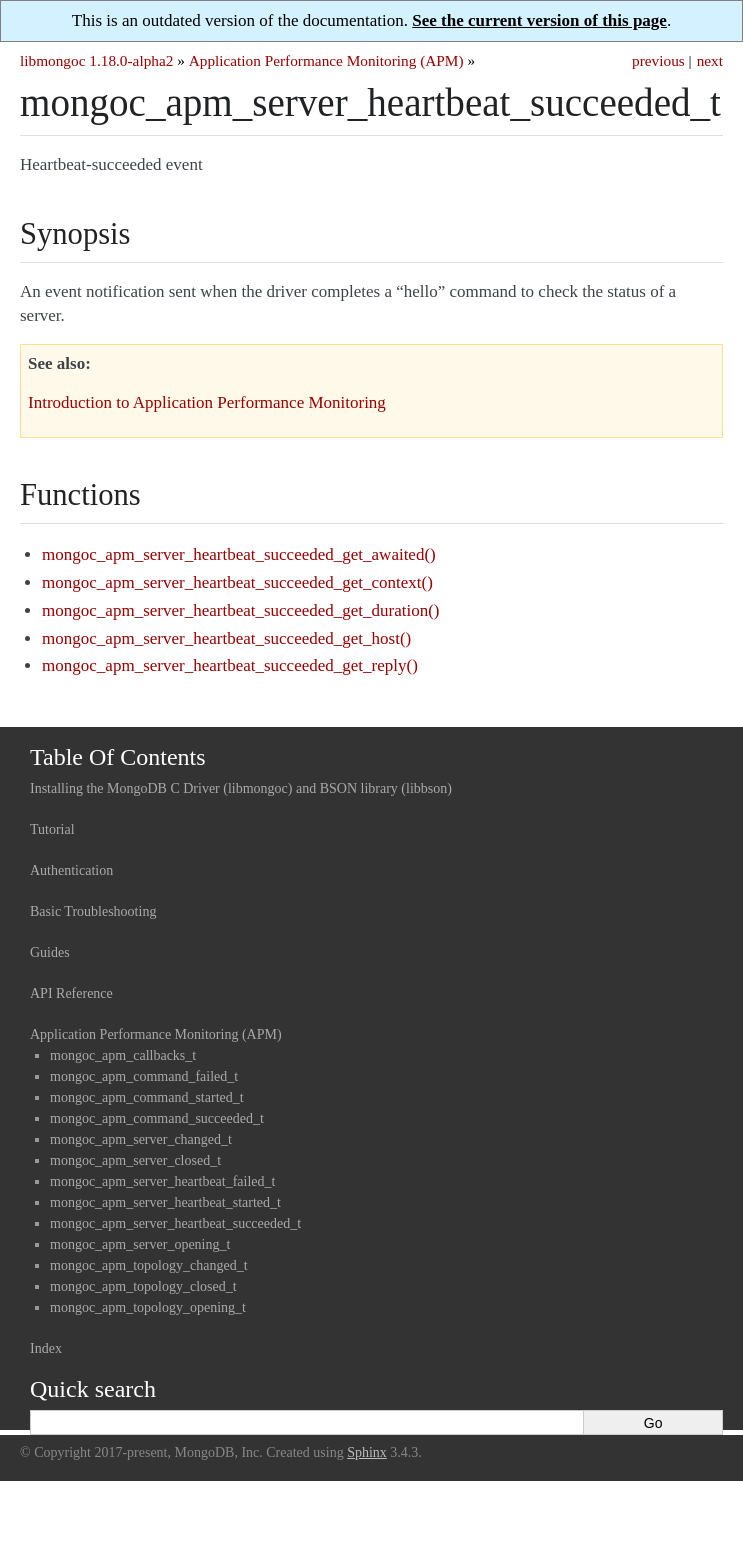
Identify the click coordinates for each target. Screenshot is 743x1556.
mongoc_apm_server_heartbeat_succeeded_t (175, 1223)
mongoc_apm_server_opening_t (140, 1244)
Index (46, 1348)
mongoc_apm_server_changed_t (141, 1139)
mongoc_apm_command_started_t (147, 1097)
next (710, 60)
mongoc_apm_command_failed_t (144, 1076)
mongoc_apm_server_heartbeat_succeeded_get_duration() (240, 610)
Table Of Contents (118, 757)
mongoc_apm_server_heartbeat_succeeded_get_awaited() (239, 554)
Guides (50, 952)
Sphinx (367, 1452)
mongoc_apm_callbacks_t (123, 1055)
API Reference (71, 993)
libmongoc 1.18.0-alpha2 (96, 60)
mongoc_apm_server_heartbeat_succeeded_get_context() (237, 582)
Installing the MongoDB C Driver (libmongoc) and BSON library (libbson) (241, 788)
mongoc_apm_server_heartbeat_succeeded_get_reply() (230, 665)
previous (658, 60)
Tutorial (52, 829)
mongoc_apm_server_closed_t (135, 1160)
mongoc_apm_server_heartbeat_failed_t (162, 1181)
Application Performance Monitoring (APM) (326, 60)
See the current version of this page (539, 20)
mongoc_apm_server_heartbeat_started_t (165, 1202)
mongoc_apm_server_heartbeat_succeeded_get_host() (226, 638)
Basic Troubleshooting (93, 911)
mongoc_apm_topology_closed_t (143, 1286)
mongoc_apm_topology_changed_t (149, 1265)
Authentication (71, 870)
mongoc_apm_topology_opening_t (148, 1307)
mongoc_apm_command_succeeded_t (157, 1118)
